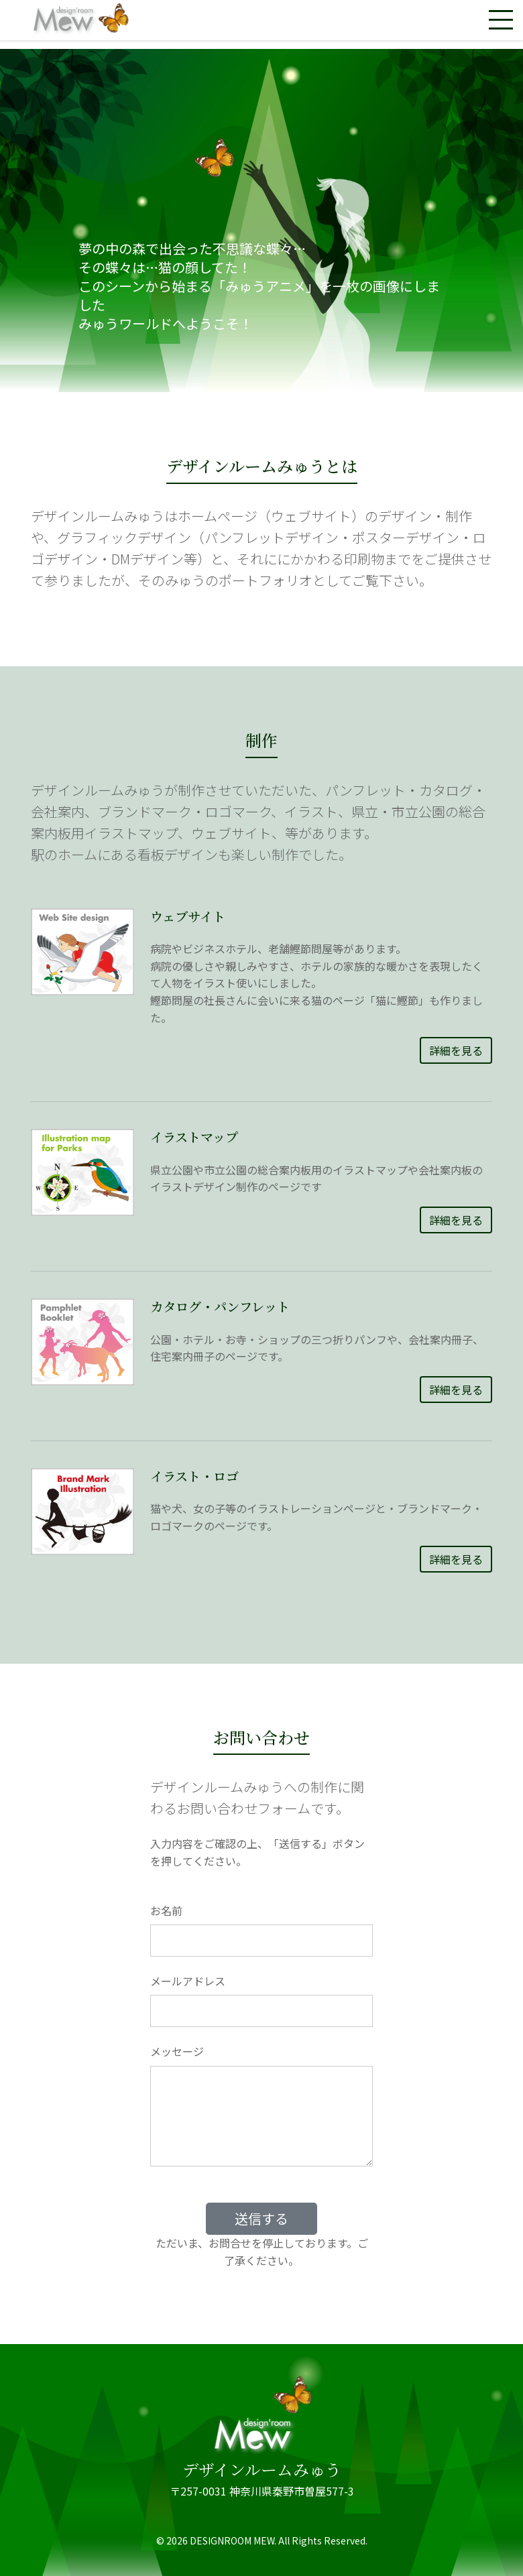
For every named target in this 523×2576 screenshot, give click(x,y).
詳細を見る (456, 1050)
